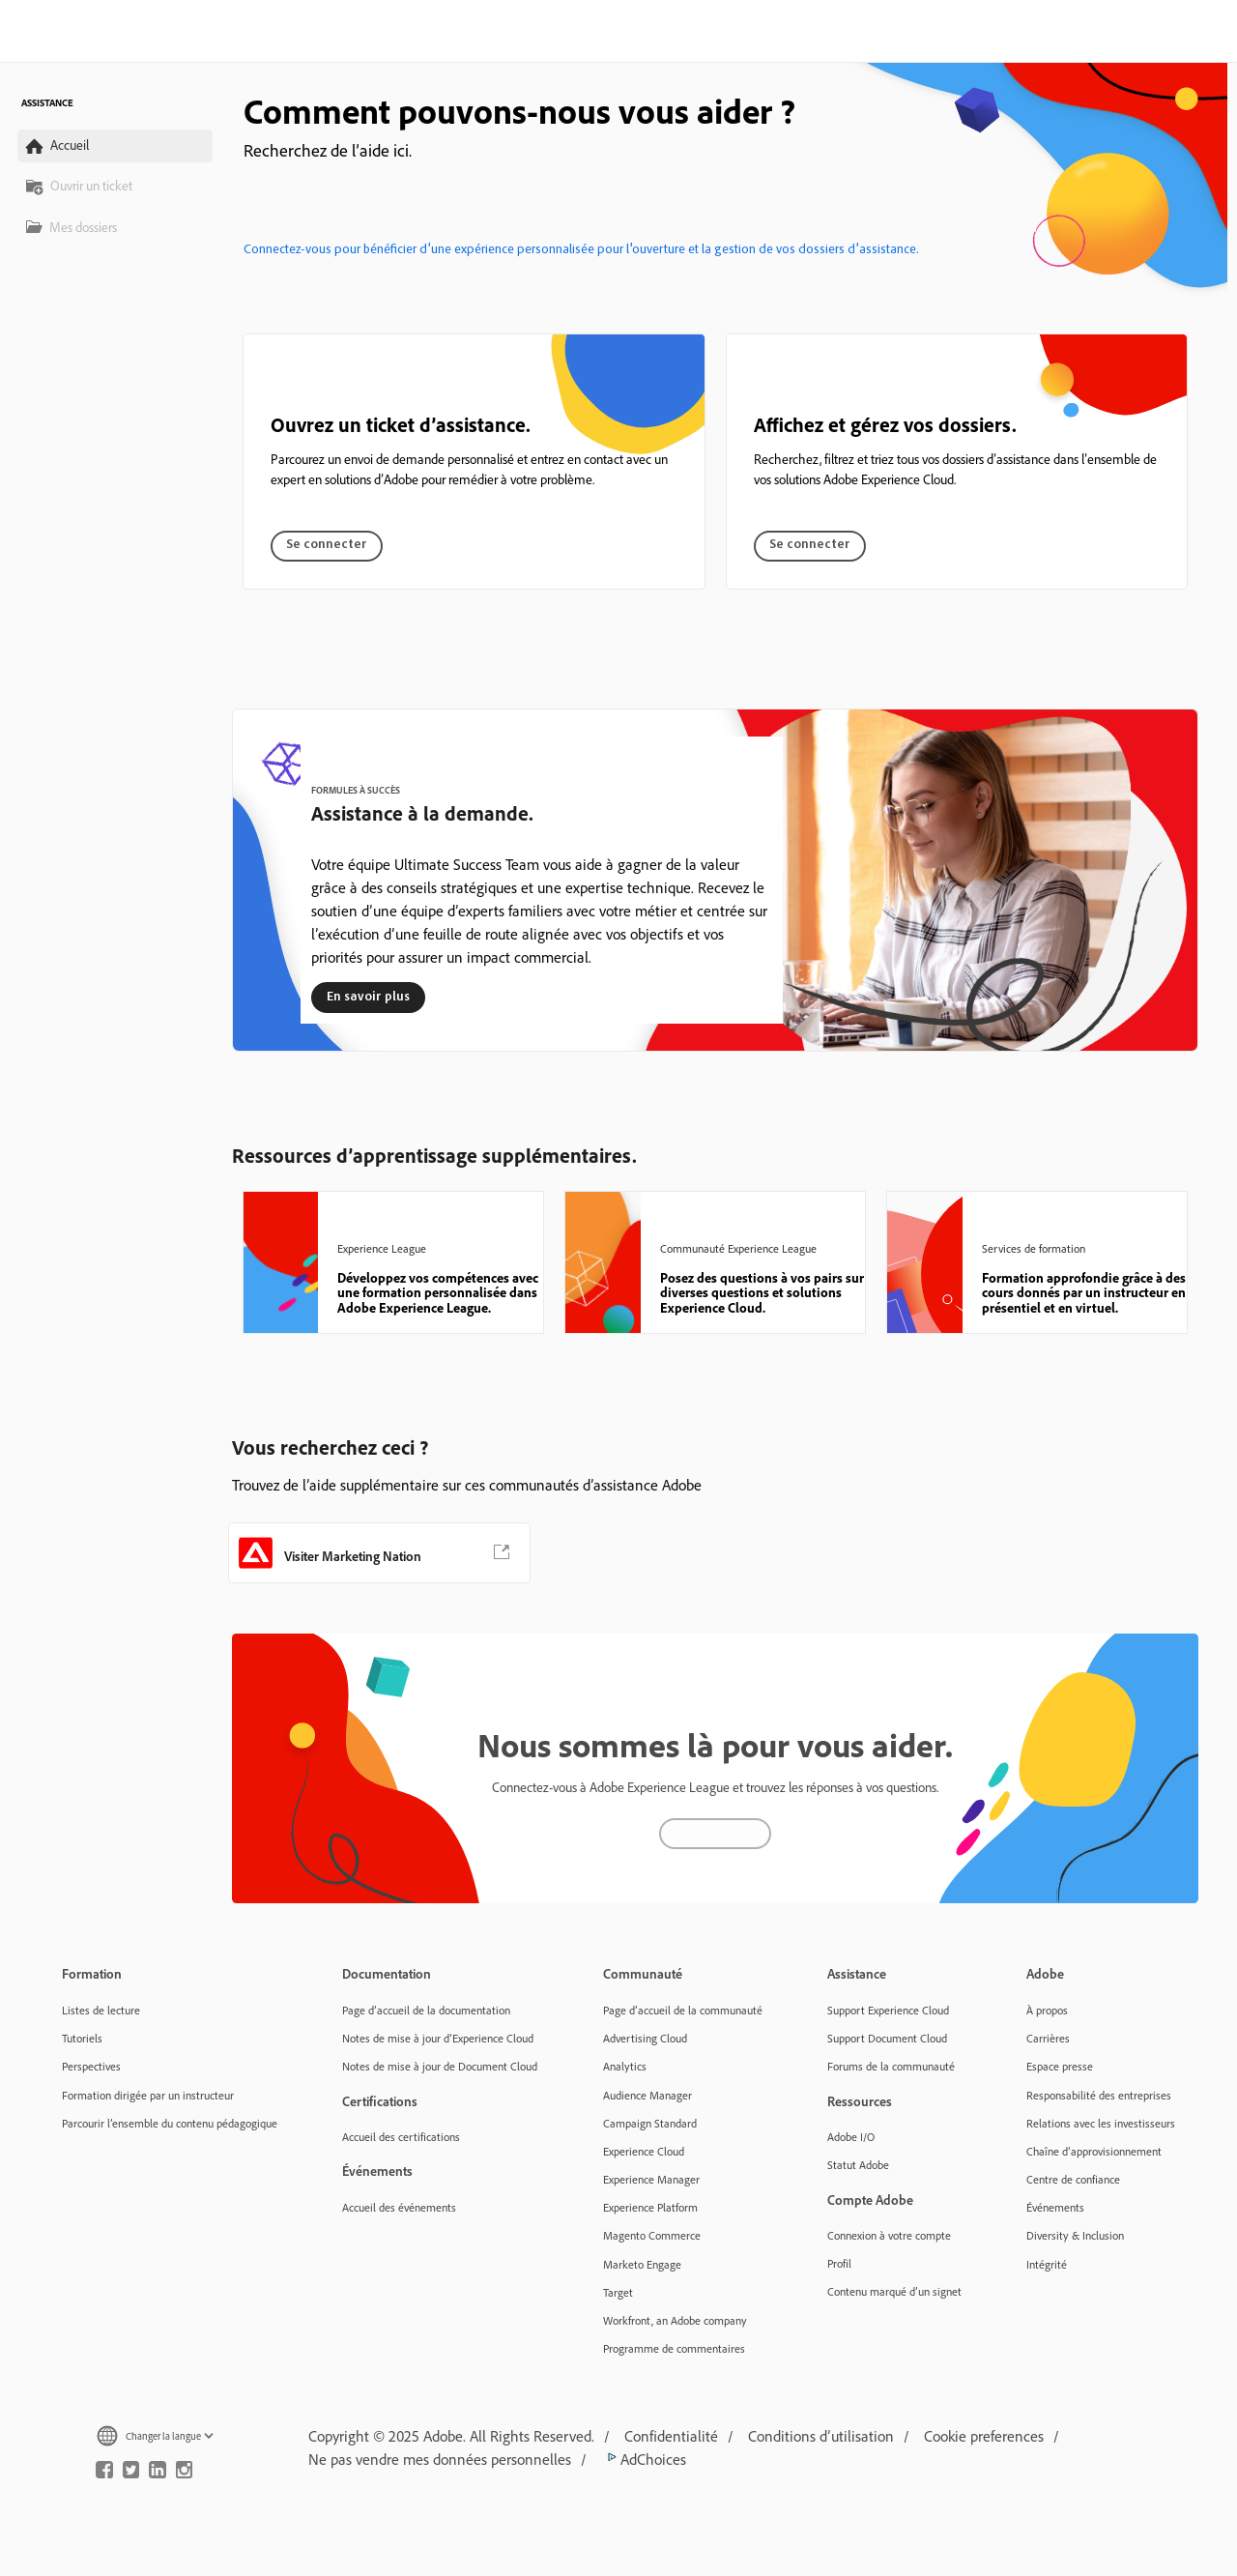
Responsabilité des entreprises (1098, 2095)
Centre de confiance (1073, 2179)
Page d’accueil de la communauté (682, 2010)
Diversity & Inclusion (1075, 2235)
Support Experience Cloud (888, 2010)
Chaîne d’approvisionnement (1094, 2151)
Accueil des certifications (401, 2136)
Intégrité (1046, 2264)
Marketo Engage (642, 2264)
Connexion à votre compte (889, 2235)
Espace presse (1059, 2066)
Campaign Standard (650, 2123)
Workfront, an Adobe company (675, 2320)
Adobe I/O (851, 2136)
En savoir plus (368, 997)
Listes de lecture (101, 2010)
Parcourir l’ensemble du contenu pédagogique (169, 2123)
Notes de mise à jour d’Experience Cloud (437, 2038)
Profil (839, 2263)
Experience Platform (650, 2207)
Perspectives (91, 2066)
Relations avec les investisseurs (1100, 2123)
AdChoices (643, 2459)
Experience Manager (651, 2179)
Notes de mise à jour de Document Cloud (439, 2066)
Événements (1055, 2207)
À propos (1047, 2010)
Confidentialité (671, 2436)
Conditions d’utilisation (821, 2436)
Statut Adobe (858, 2164)
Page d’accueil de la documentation (426, 2010)
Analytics (625, 2066)
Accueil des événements (399, 2207)
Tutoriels (82, 2038)
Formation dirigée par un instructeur (148, 2095)
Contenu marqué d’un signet (894, 2291)
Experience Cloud (643, 2151)
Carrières (1048, 2038)
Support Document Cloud (887, 2038)
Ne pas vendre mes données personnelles (439, 2459)
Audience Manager (647, 2095)
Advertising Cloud (645, 2038)
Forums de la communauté (891, 2066)
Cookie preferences (984, 2436)
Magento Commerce (652, 2235)
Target (618, 2292)
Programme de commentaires (674, 2348)
